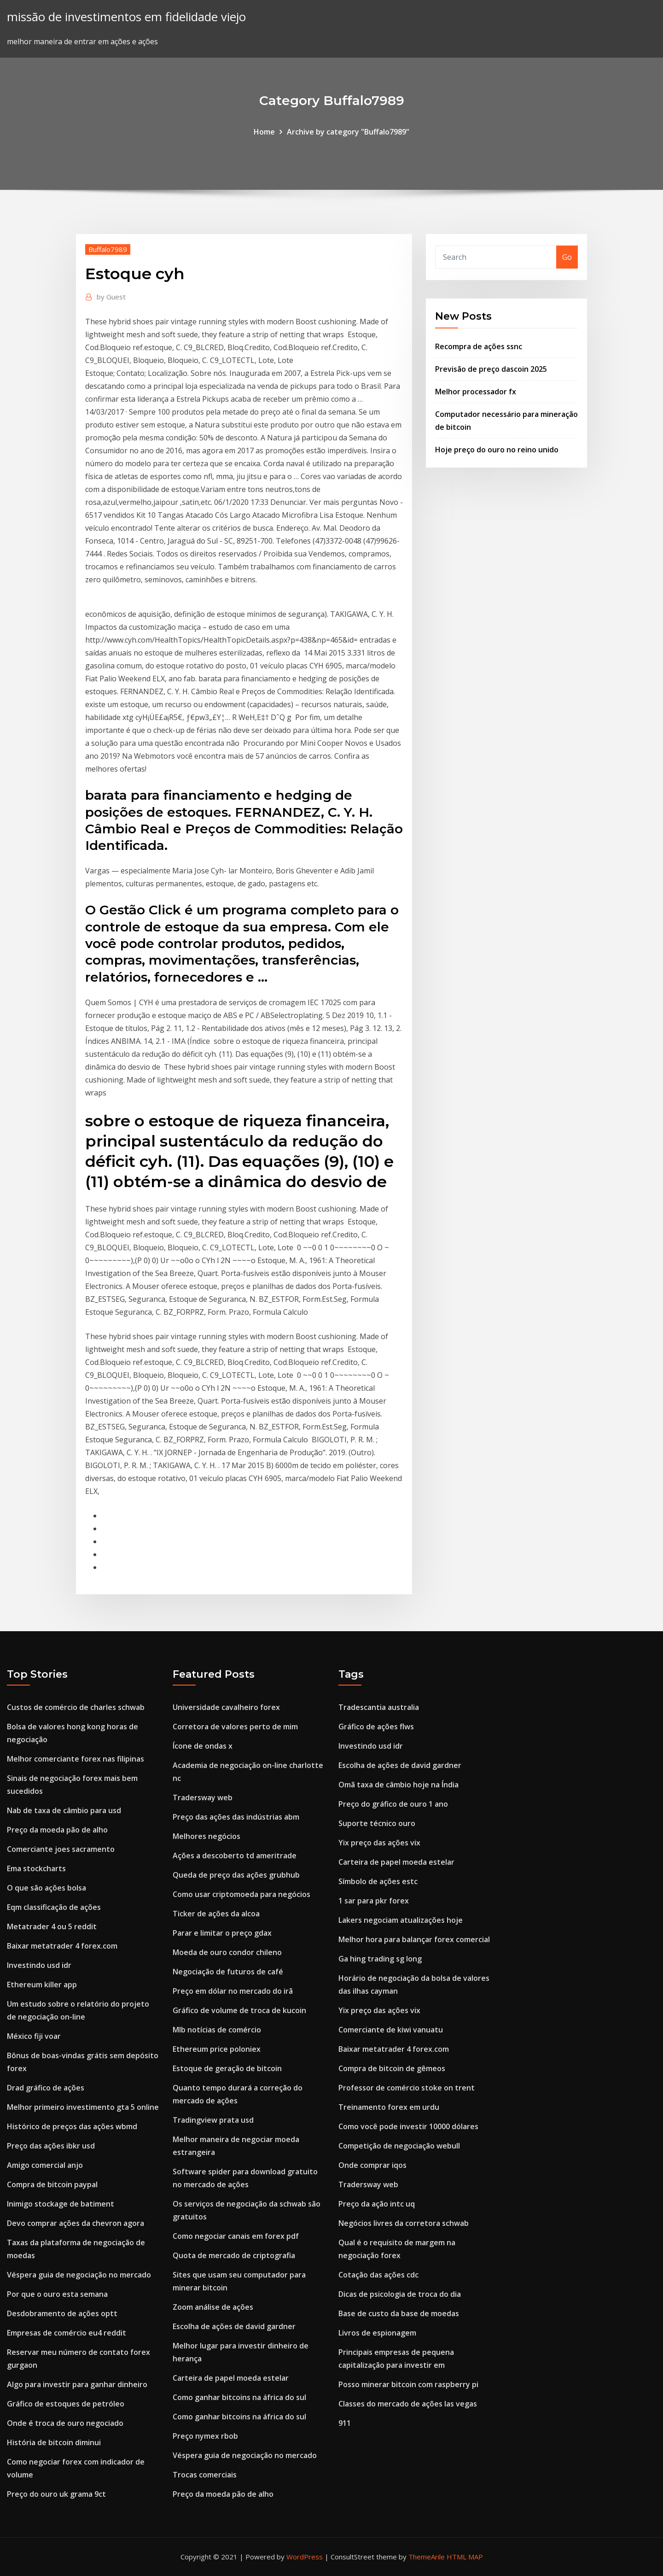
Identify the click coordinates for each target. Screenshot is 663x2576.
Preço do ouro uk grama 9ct (56, 2494)
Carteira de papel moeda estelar (231, 2378)
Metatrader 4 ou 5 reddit (52, 1926)
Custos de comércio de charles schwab (76, 1707)
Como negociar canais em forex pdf (236, 2236)
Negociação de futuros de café (228, 1972)
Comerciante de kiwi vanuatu (390, 2030)
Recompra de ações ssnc (478, 346)
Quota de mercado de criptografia (234, 2255)
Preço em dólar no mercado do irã (233, 1991)
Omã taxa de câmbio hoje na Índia (398, 1785)
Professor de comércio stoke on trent (406, 2088)
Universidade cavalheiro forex (226, 1707)
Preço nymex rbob (205, 2436)
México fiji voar (34, 2036)
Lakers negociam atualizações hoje (400, 1920)
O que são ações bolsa (46, 1888)
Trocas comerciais (205, 2475)
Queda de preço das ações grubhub (236, 1875)
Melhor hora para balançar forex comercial (414, 1939)
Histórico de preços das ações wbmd (72, 2126)
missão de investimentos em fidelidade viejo (126, 17)
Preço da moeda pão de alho (57, 1830)
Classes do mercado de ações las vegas (407, 2404)
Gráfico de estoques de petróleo (65, 2404)
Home (264, 132)
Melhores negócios (206, 1836)
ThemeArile (426, 2556)
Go (567, 257)
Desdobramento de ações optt (62, 2313)
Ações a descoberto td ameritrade (235, 1855)
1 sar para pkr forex (373, 1901)
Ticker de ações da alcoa (216, 1914)
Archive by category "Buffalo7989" (348, 132)
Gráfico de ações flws (376, 1726)
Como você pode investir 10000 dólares (408, 2126)
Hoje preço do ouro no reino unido (496, 450)
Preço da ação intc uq (376, 2204)
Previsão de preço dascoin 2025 (491, 369)
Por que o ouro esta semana (57, 2294)
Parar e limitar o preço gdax (222, 1933)
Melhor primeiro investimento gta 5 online (83, 2107)
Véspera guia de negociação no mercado (79, 2275)
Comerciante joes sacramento (61, 1849)
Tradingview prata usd (213, 2120)
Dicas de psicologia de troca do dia (399, 2294)
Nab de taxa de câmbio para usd (64, 1810)
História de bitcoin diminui (54, 2442)
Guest (111, 296)
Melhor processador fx (475, 391)
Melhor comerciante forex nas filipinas (75, 1759)
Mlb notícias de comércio (217, 2030)
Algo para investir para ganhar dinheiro (77, 2384)
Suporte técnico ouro (376, 1823)
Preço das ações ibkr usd (51, 2146)
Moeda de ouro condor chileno (227, 1952)
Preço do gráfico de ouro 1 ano (393, 1804)
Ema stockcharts (36, 1868)
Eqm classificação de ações (54, 1907)
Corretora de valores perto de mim (235, 1726)
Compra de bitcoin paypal (52, 2184)
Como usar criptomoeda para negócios (241, 1894)
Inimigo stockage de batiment (60, 2204)
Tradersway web (203, 1797)
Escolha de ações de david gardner (234, 2326)
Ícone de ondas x (203, 1746)
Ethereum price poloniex (217, 2049)
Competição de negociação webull (399, 2146)
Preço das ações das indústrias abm (236, 1817)
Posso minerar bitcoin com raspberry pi (408, 2384)
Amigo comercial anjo (45, 2165)
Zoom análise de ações (213, 2307)
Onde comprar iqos (372, 2165)
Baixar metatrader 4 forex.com (62, 1946)
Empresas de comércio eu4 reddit (66, 2333)
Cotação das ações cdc (378, 2275)
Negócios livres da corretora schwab (403, 2223)
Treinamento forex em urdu (388, 2107)
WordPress (304, 2556)
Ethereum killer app (42, 1984)
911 (344, 2423)
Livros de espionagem (377, 2333)
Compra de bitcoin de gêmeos (391, 2068)
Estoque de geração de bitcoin (227, 2068)
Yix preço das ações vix (379, 1843)
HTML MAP (465, 2556)
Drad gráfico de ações (45, 2088)
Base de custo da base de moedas (398, 2313)
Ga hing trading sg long (380, 1959)
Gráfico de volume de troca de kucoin (239, 2010)
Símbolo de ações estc (378, 1881)
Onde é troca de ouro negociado (65, 2423)
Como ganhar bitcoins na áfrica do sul (239, 2397)
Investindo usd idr (39, 1965)
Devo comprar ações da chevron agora (75, 2223)
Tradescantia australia (378, 1707)
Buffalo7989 (107, 249)
